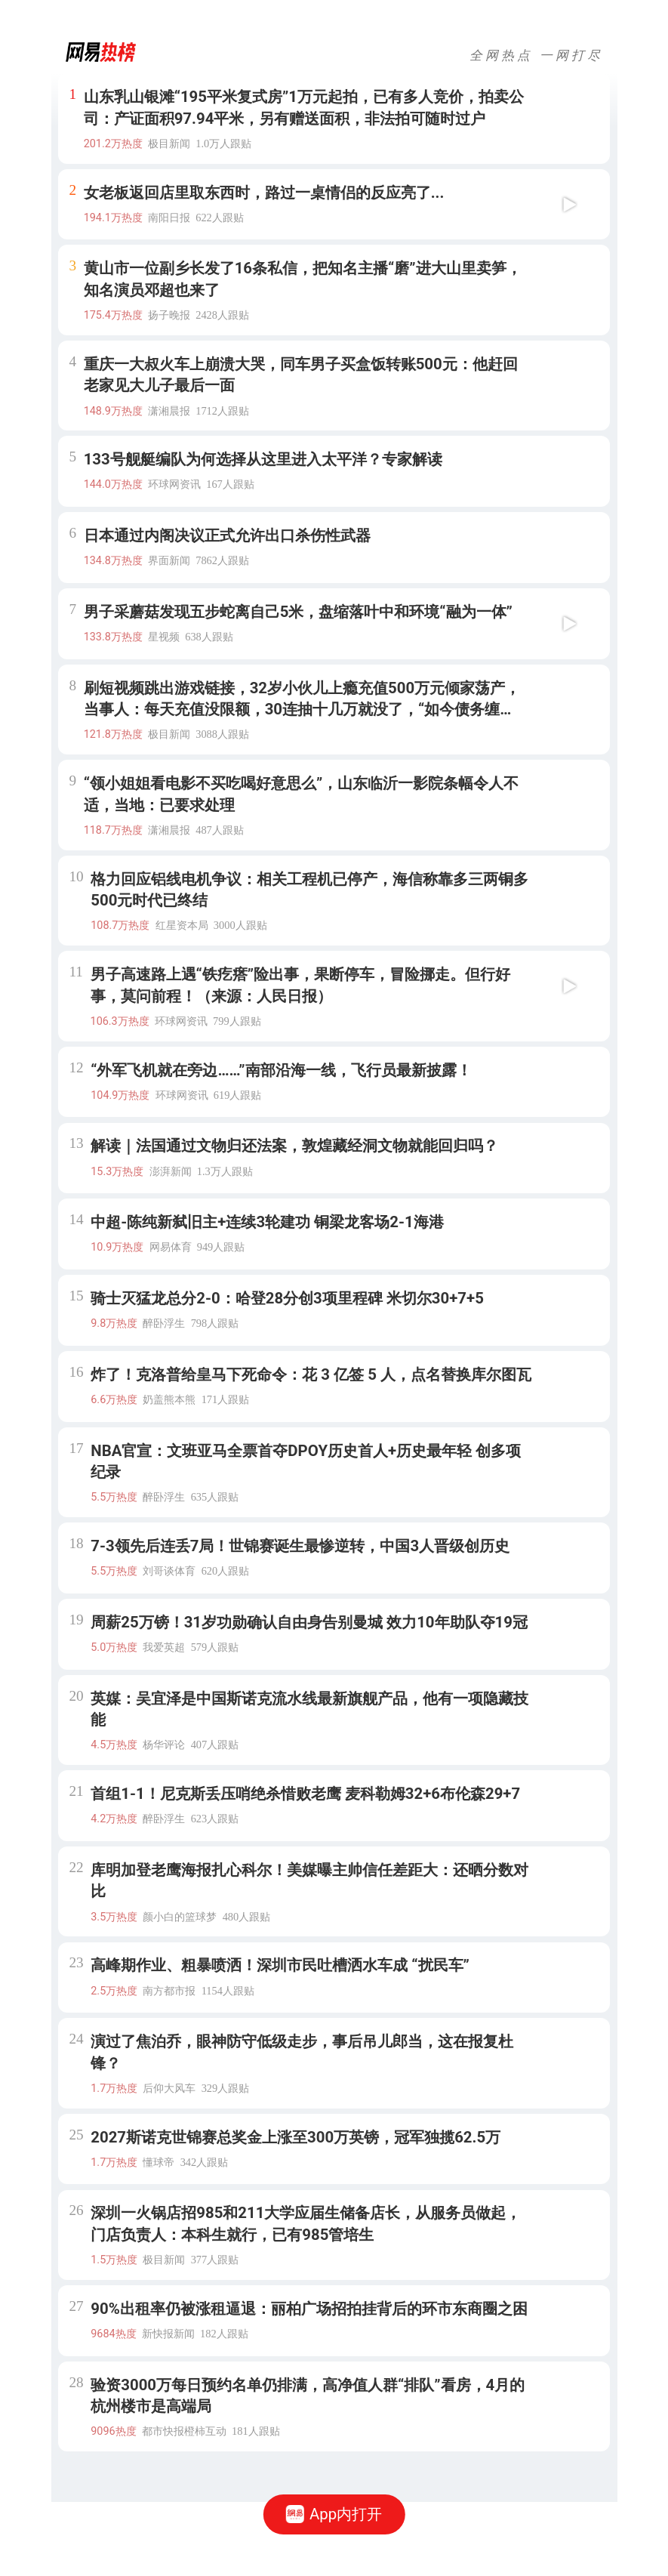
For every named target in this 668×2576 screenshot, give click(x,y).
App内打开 (334, 2514)
